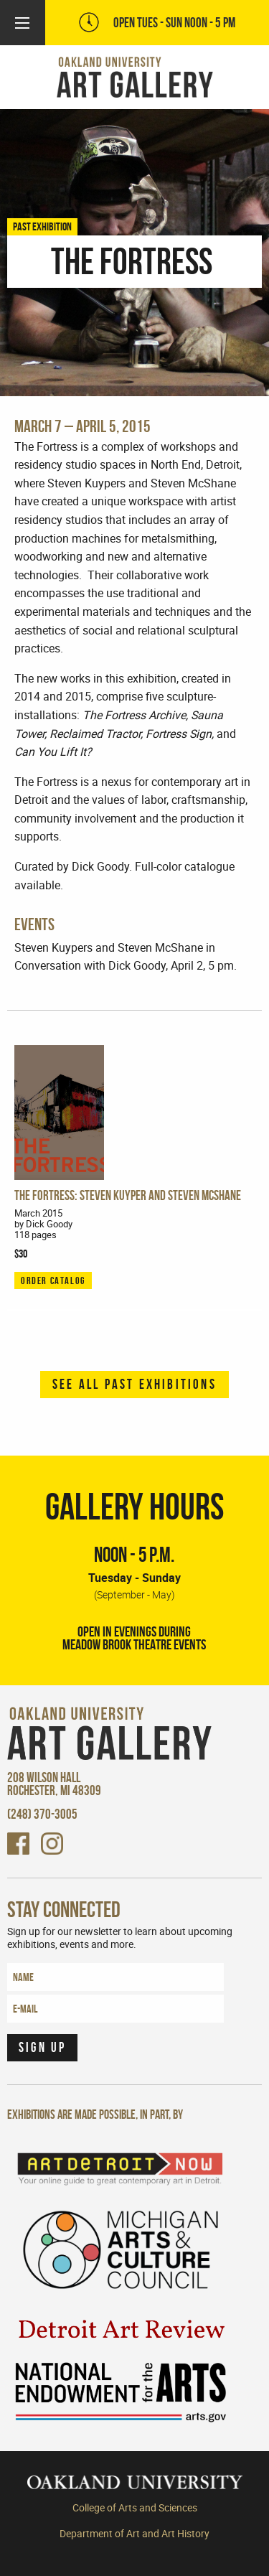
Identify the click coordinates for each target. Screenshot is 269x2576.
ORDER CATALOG (53, 1280)
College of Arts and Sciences (134, 2507)
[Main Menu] (22, 23)
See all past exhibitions (134, 1384)
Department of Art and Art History (134, 2533)
